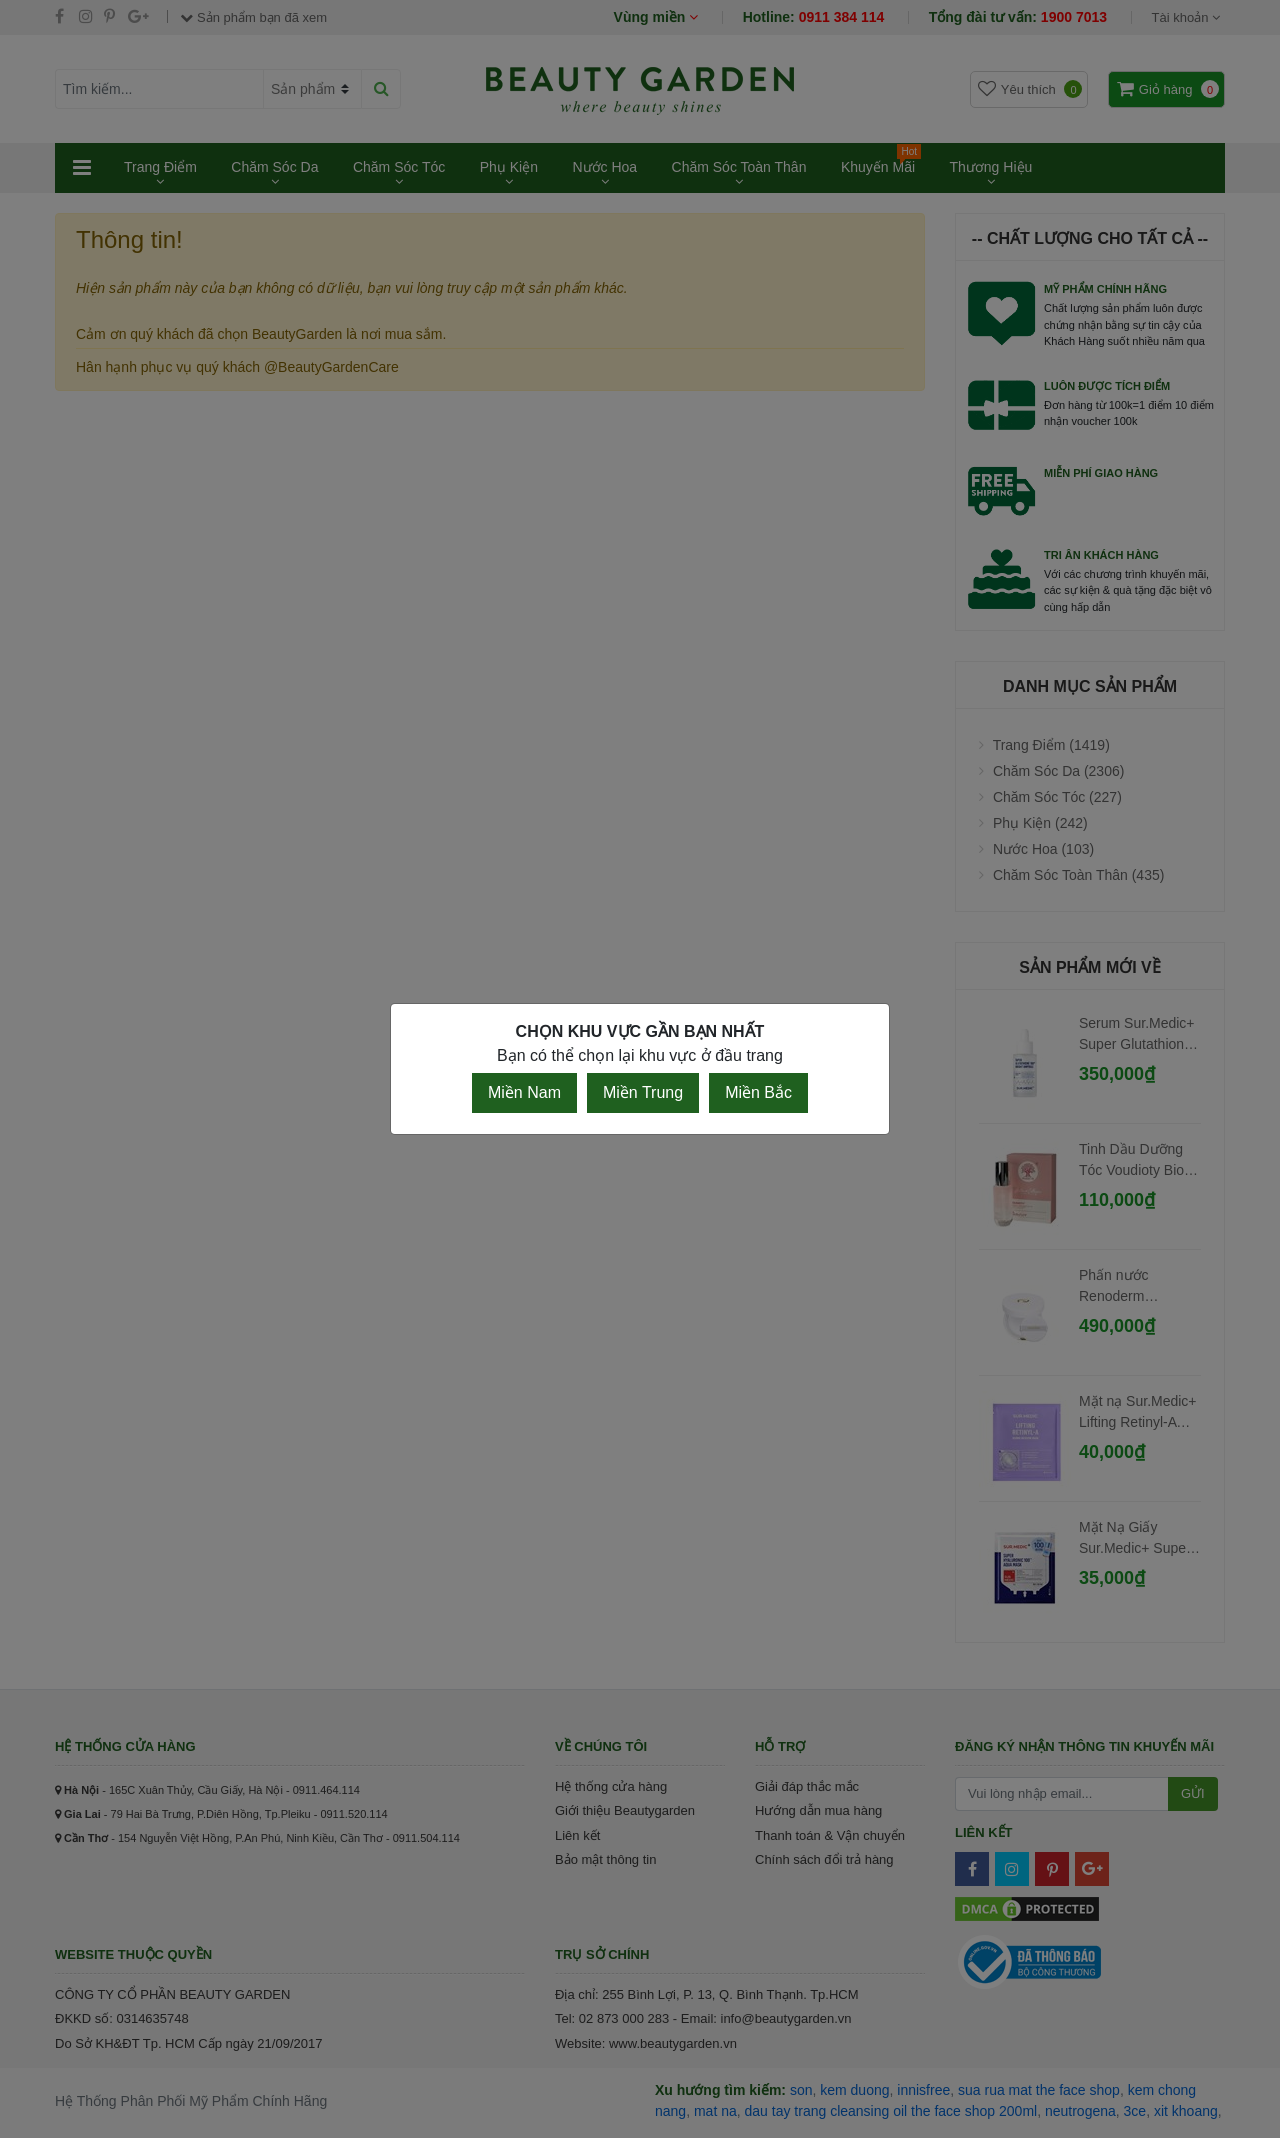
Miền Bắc (758, 1092)
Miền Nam (524, 1092)
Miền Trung (643, 1092)
